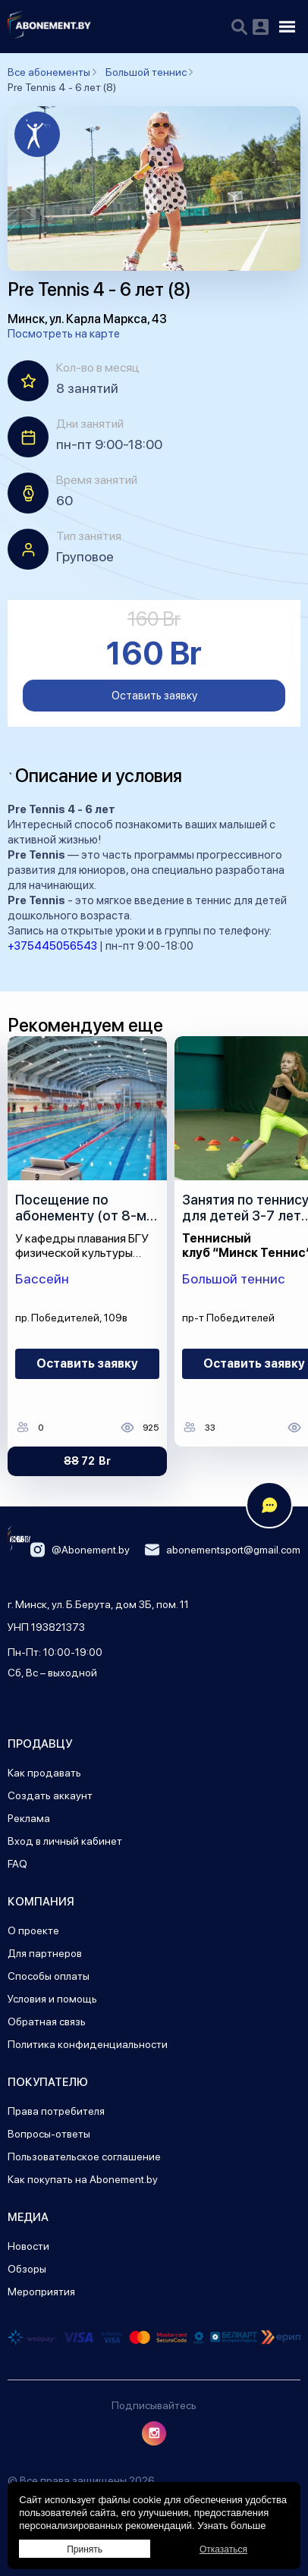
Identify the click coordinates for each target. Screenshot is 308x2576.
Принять (84, 2549)
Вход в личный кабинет (65, 1841)
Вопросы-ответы (49, 2134)
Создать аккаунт (50, 1795)
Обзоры (27, 2269)
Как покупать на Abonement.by (83, 2179)
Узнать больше (231, 2525)
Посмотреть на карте (64, 334)
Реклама (29, 1818)
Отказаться (223, 2549)
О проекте (33, 1930)
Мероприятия (41, 2291)
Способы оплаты (49, 1976)
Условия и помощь (52, 1999)
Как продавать (44, 1773)
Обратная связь (47, 2021)
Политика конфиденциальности (88, 2044)
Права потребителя (56, 2111)
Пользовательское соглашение (84, 2156)
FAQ (17, 1864)
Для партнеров (45, 1953)
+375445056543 (52, 946)
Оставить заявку (154, 695)
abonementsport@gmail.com (222, 1549)
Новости (28, 2246)
